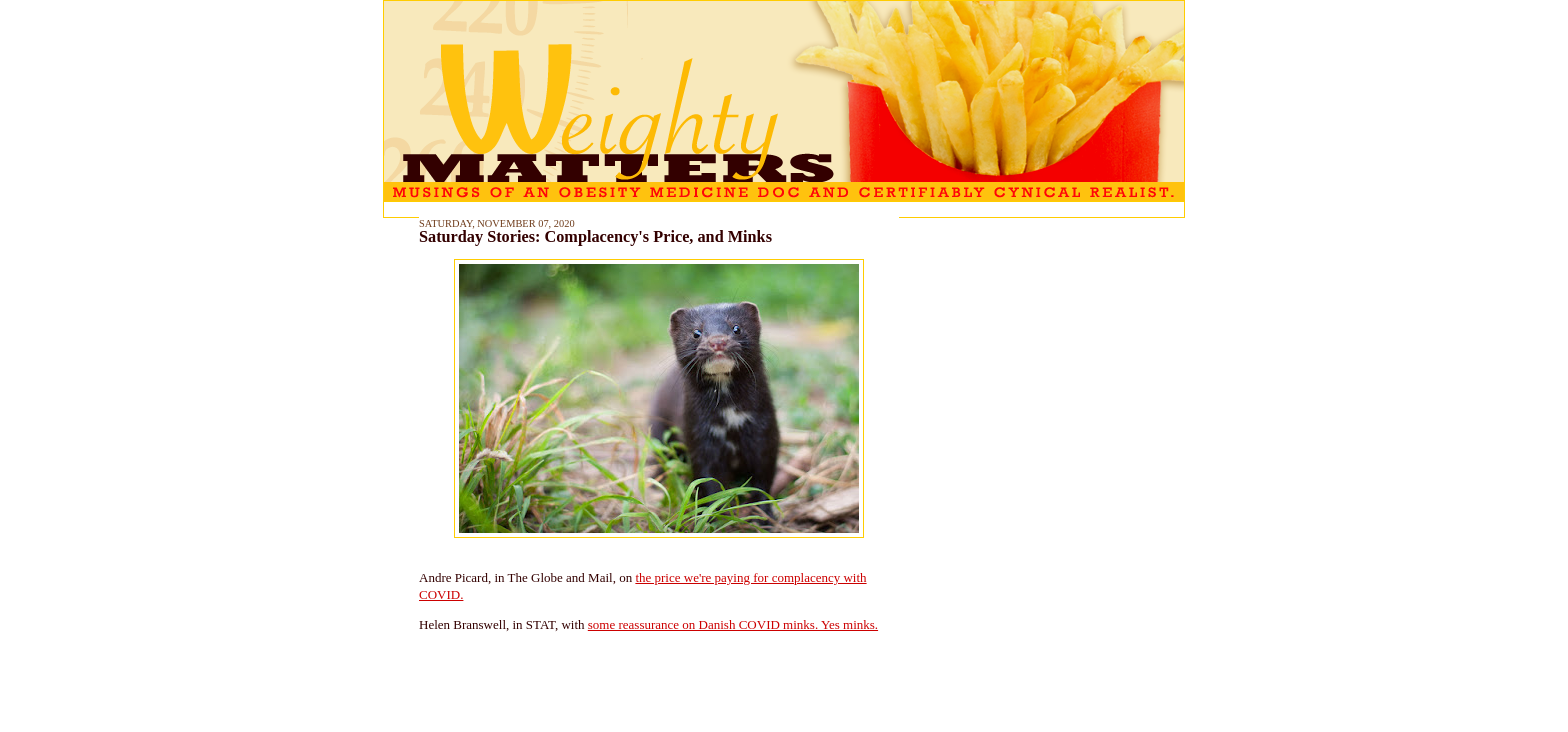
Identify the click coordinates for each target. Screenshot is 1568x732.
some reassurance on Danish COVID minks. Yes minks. (733, 624)
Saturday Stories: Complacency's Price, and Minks (595, 237)
